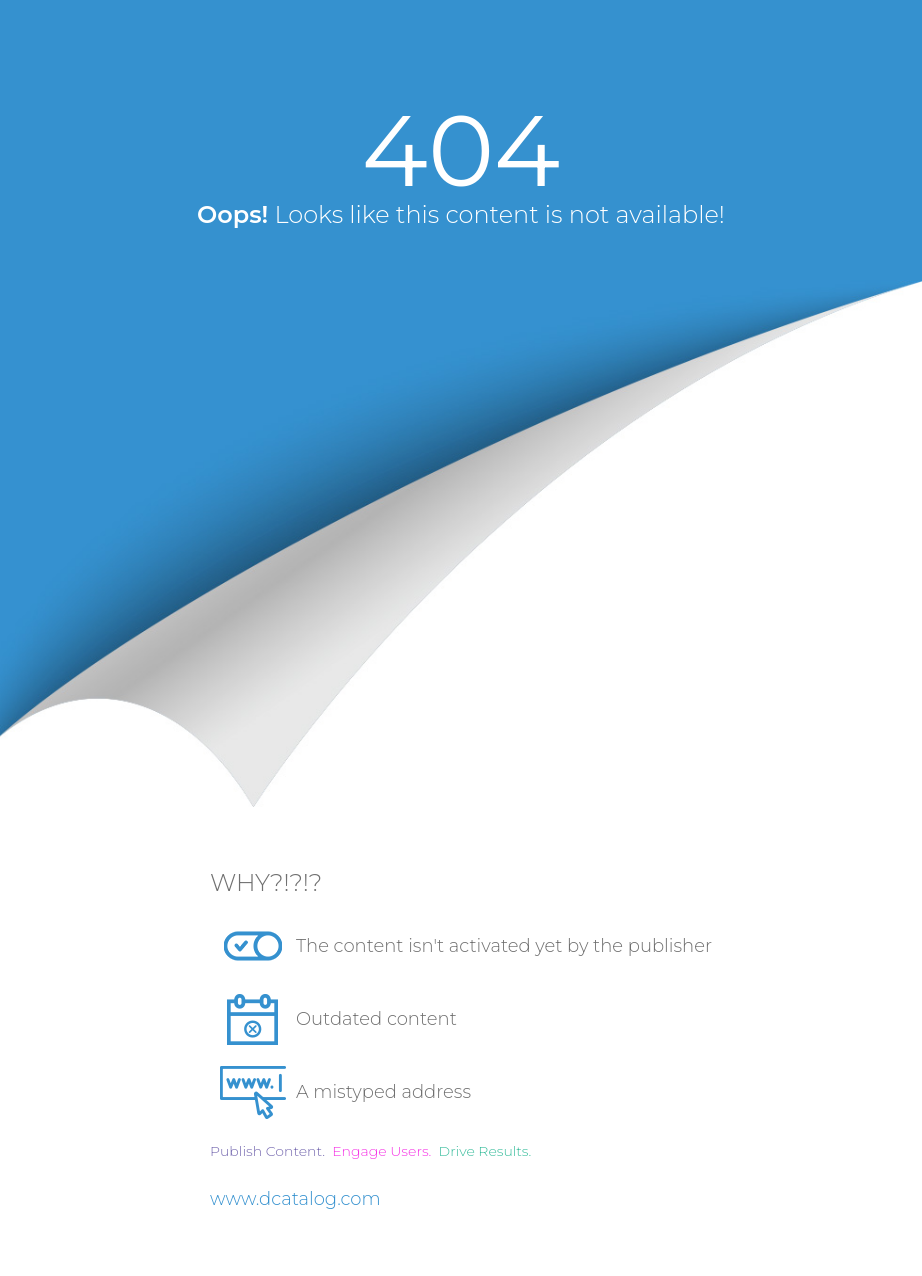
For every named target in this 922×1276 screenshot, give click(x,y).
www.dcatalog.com (295, 1199)
